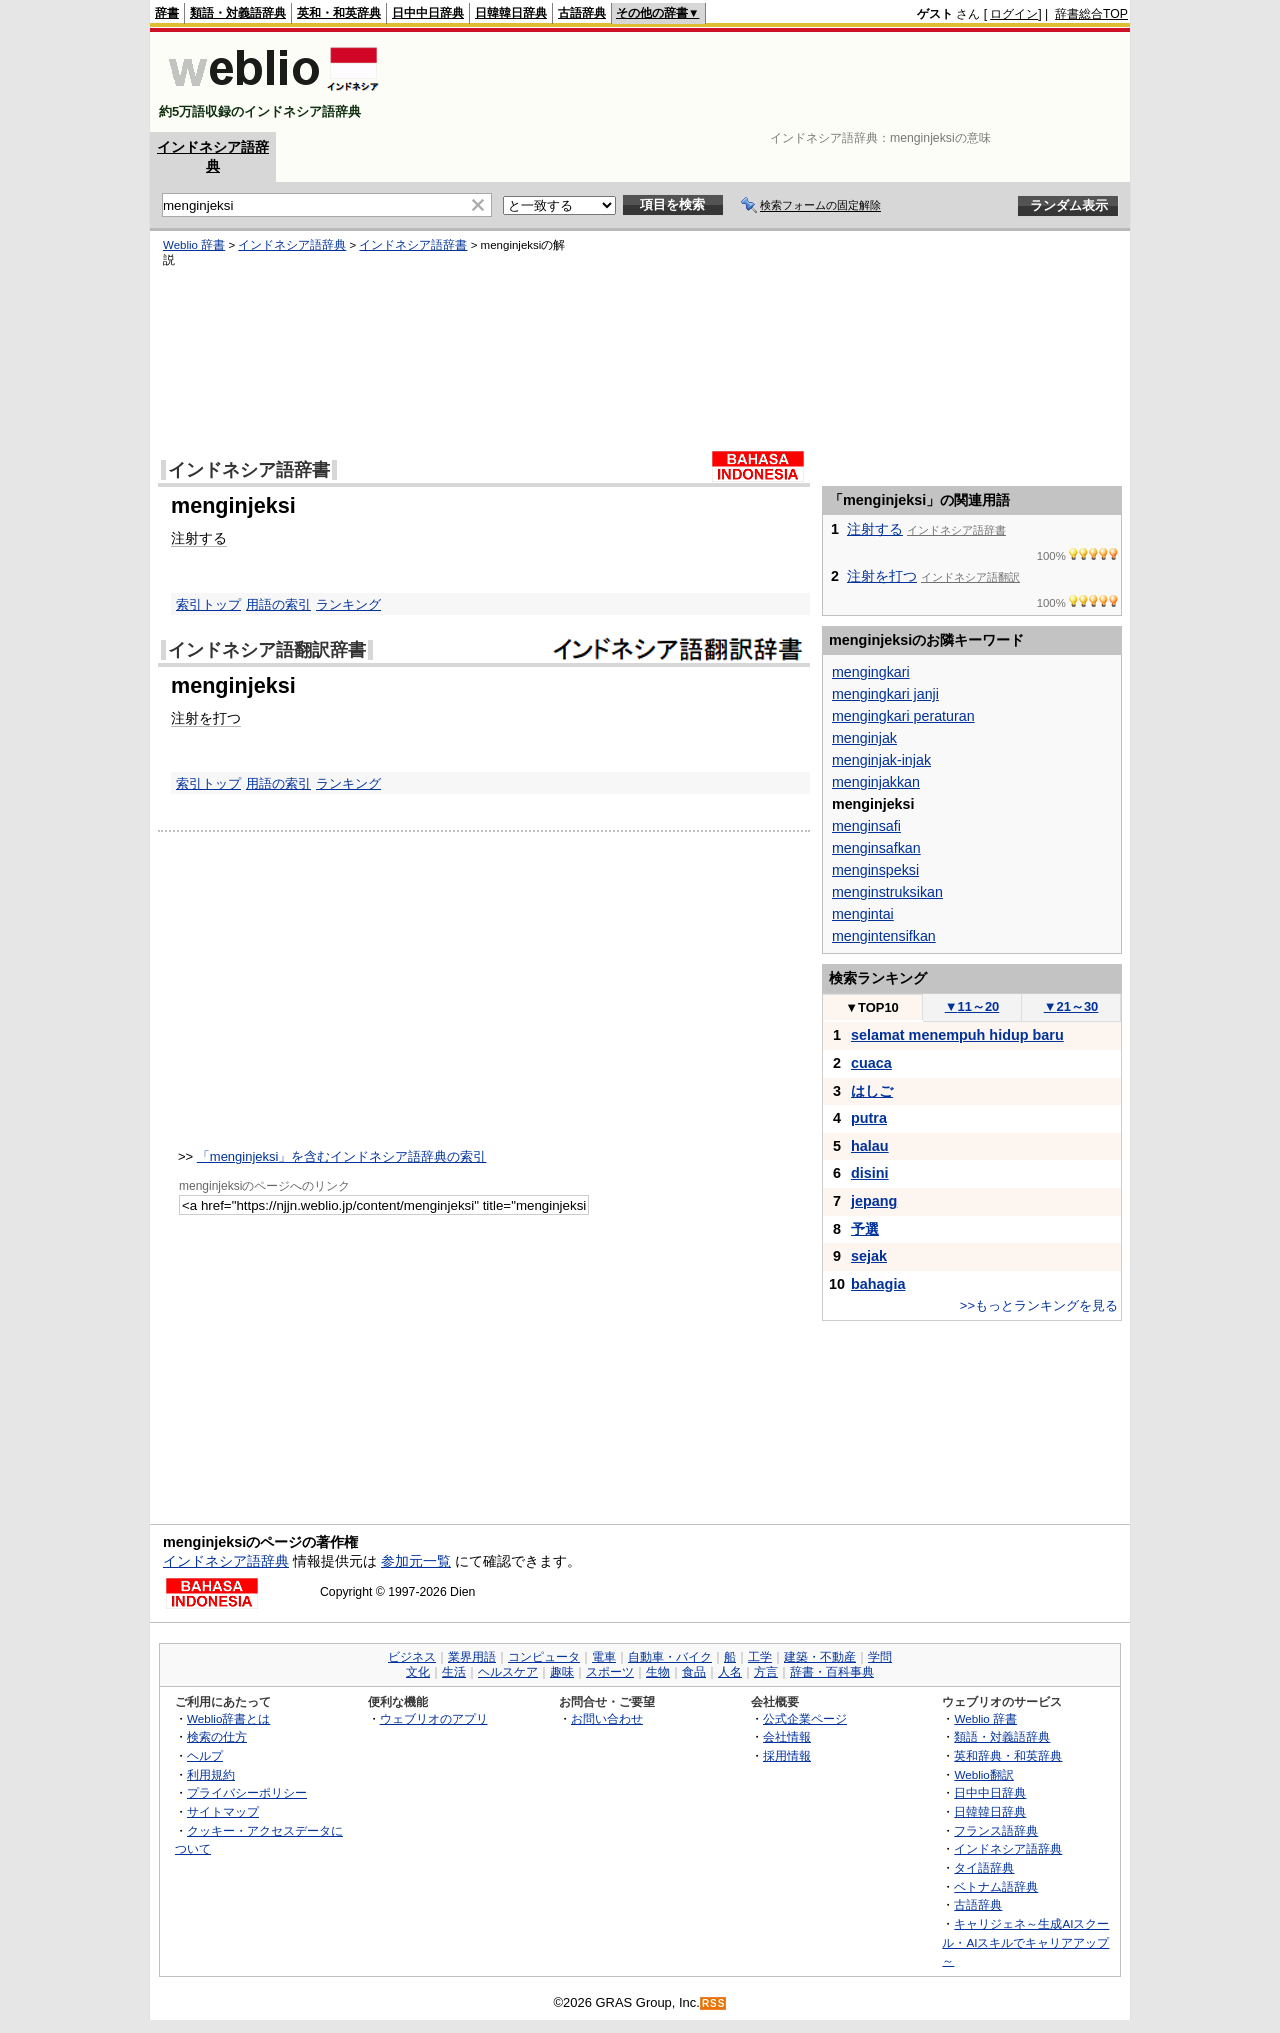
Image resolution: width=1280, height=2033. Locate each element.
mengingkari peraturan (903, 716)
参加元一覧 (416, 1561)
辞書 (167, 13)
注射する (199, 538)
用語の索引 (278, 604)
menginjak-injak (881, 760)
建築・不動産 (820, 1657)
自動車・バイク (670, 1657)
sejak (869, 1256)
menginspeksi (875, 870)
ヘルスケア (508, 1672)
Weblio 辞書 (194, 245)
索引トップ (208, 604)
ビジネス (412, 1657)
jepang (874, 1201)
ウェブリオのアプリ (434, 1718)
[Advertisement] (764, 82)
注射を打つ (206, 718)
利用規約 (211, 1774)
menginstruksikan (887, 892)
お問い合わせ (607, 1718)
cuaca (871, 1063)
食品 (694, 1672)
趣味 (562, 1672)
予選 (865, 1229)
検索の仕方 (217, 1736)
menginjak (864, 738)
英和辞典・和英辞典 (1008, 1755)
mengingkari (871, 672)
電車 (604, 1657)
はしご (872, 1091)
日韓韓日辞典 (511, 13)
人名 (730, 1672)
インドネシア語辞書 (413, 245)
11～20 (972, 1006)
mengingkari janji (885, 694)
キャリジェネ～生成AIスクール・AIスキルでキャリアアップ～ (1025, 1942)
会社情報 (787, 1736)
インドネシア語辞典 (292, 245)
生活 (454, 1672)
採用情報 (787, 1755)
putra (869, 1118)
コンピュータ (544, 1657)
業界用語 (472, 1657)
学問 (880, 1657)
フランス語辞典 (996, 1830)
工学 (760, 1657)
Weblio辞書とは (228, 1718)
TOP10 (872, 1007)
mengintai (863, 914)
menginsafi (866, 826)
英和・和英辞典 (339, 13)
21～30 (1071, 1006)
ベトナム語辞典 (996, 1886)
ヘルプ (205, 1755)
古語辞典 (582, 13)
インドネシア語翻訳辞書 (267, 650)
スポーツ (610, 1672)
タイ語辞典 (984, 1867)
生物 (658, 1672)
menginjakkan (876, 782)
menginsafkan (876, 848)
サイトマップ (223, 1811)
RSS (714, 2003)
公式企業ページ (805, 1718)
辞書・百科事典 (832, 1672)
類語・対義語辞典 (238, 13)
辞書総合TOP (1091, 14)
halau (870, 1146)
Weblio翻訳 (983, 1774)
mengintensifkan (884, 936)
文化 (418, 1672)
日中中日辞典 (428, 13)
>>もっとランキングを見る (1039, 1305)
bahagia (878, 1284)
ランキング (348, 604)
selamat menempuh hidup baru (957, 1035)
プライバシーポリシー (247, 1792)
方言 (766, 1672)
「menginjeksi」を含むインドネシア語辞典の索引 (342, 1156)
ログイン (1014, 14)
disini (870, 1173)
